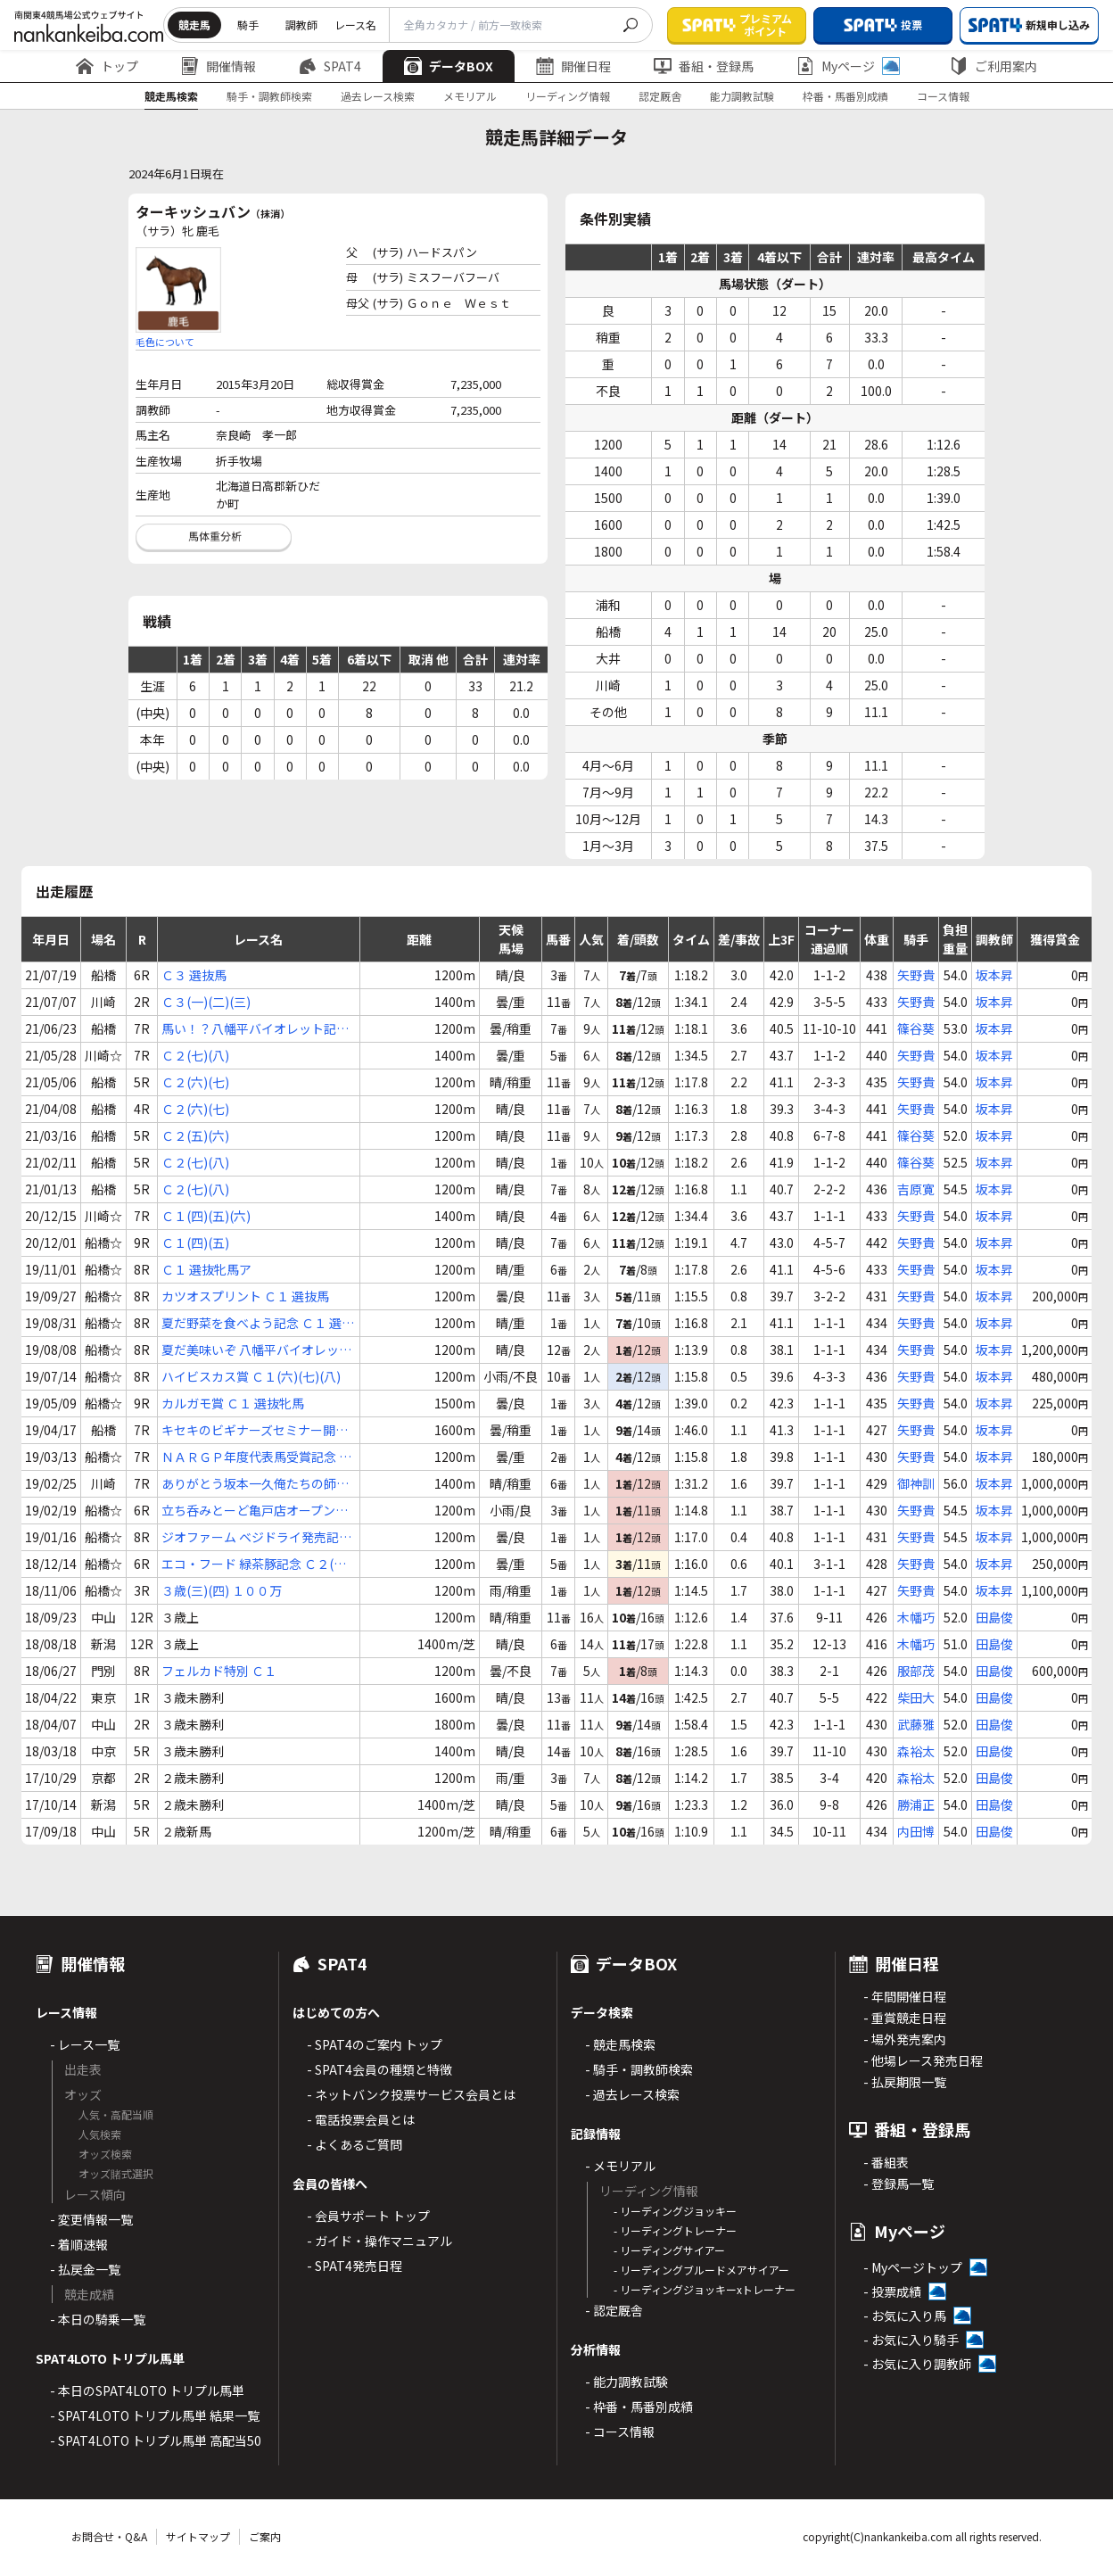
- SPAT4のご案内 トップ (374, 2044)
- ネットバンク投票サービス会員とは (411, 2094)
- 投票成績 (892, 2291)
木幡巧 (916, 1617)
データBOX (448, 66)
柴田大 (916, 1697)
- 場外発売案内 (904, 2039)
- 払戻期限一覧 (904, 2082)
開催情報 (218, 66)
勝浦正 (916, 1804)
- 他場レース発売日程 (923, 2060)
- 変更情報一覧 (91, 2219)
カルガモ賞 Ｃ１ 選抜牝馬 (232, 1403)
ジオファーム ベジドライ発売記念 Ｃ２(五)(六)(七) (256, 1537)
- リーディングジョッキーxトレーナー (705, 2289)
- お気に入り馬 (904, 2315)
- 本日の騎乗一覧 (97, 2319)
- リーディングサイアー (669, 2250)
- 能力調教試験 (626, 2381)
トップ (107, 66)
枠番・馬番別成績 (845, 95)
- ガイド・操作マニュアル (379, 2241)
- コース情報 (620, 2431)
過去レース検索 (378, 95)
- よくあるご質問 (354, 2144)
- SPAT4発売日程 (354, 2266)
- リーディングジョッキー (675, 2210)
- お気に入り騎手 (911, 2340)
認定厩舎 (660, 95)
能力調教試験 (742, 95)
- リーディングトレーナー (675, 2230)
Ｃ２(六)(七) (195, 1082)
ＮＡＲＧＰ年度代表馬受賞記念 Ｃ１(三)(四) (256, 1457)
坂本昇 (994, 975)
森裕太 (916, 1751)
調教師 (301, 24)
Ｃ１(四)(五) (195, 1242)
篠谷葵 (916, 1028)
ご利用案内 (993, 66)
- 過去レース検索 (632, 2094)
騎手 (248, 24)
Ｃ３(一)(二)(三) (206, 1002)
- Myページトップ (912, 2267)
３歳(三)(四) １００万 (221, 1590)
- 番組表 (886, 2162)
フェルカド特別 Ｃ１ (218, 1671)
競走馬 (194, 24)
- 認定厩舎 (614, 2310)
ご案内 (265, 2536)
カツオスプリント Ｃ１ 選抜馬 (245, 1296)
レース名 (355, 24)
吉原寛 (916, 1189)
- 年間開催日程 (904, 1996)
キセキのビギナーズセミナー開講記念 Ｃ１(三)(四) (254, 1430)
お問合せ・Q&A (109, 2536)
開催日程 (573, 66)
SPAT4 (330, 66)
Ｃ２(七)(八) (195, 1055)
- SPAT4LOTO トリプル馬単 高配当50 (155, 2440)
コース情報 (943, 95)
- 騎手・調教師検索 (639, 2069)
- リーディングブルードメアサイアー (701, 2269)
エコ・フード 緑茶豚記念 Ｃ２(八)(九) (255, 1564)
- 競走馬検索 (620, 2044)
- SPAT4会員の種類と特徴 (379, 2069)
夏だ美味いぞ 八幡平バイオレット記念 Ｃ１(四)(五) (256, 1350)
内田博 (916, 1831)
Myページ (848, 66)
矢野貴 (916, 975)
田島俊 (994, 1617)
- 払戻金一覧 (85, 2269)
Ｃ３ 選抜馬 (194, 975)
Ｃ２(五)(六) (195, 1135)
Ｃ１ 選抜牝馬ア (206, 1269)
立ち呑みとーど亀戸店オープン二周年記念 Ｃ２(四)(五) (254, 1510)
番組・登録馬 (704, 66)
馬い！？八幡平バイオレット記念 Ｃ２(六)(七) (255, 1029)
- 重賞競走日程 (904, 2018)
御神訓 (916, 1483)
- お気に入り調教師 (917, 2364)
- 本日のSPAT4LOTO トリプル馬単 (147, 2390)
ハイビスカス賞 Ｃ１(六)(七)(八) (251, 1376)
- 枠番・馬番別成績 (639, 2406)
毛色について (165, 341)
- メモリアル (620, 2166)
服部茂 (916, 1671)
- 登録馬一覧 (898, 2183)
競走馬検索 (171, 95)
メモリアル (470, 95)
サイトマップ (198, 2536)
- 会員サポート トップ (368, 2216)
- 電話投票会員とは (361, 2119)
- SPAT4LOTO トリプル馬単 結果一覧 (155, 2415)
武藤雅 (916, 1724)
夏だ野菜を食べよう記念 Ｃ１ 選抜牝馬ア (257, 1323)
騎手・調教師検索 (269, 95)
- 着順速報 (79, 2244)
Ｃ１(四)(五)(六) (206, 1216)
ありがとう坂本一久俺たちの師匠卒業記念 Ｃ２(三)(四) (255, 1483)
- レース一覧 (85, 2044)
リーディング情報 (567, 95)
